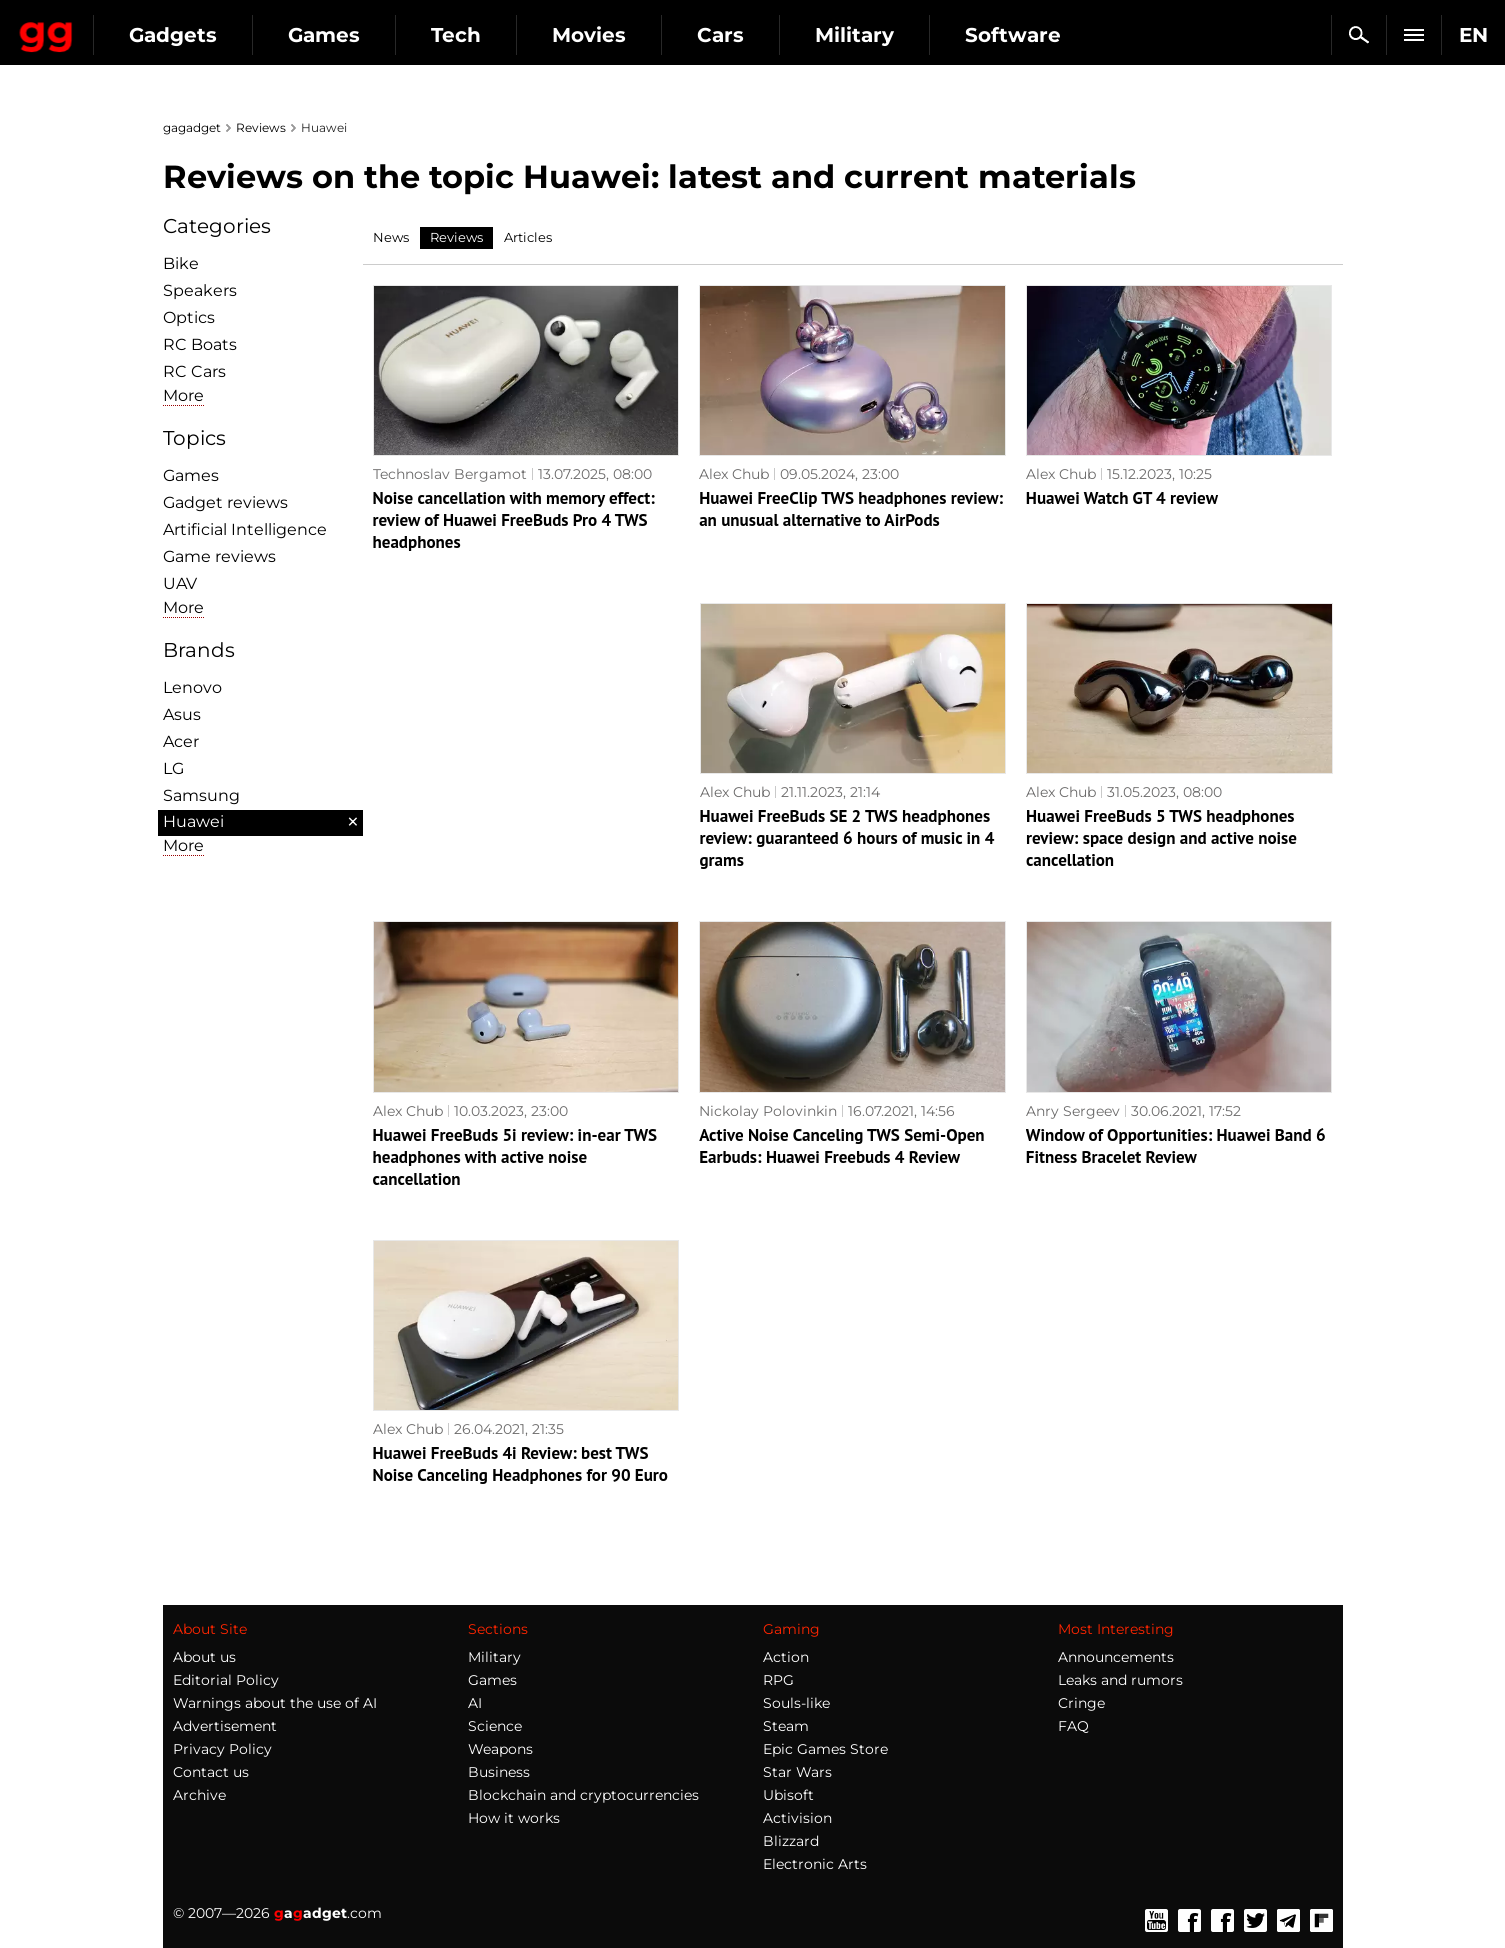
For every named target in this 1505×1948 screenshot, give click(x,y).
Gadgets (349, 35)
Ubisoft (788, 1795)
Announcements (1116, 1657)
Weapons (500, 1749)
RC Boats (200, 344)
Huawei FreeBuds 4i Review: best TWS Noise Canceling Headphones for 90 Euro (520, 1464)
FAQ (1073, 1726)
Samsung (201, 795)
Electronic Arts (815, 1864)
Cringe (1081, 1703)
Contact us (211, 1772)
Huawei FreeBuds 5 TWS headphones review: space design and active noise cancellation (1161, 838)
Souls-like (796, 1703)
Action (786, 1657)
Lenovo (192, 687)
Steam (786, 1726)
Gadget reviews (225, 502)
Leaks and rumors (1120, 1680)
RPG (778, 1680)
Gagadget (134, 26)
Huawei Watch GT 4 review (1122, 498)
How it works (514, 1818)
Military (1030, 35)
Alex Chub (734, 474)
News (391, 237)
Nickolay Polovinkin (768, 1111)
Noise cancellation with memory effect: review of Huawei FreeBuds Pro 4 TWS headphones (514, 520)
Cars (896, 35)
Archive (199, 1795)
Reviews (261, 127)
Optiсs (189, 317)
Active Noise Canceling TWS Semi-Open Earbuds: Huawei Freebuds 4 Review (841, 1146)
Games (500, 35)
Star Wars (797, 1772)
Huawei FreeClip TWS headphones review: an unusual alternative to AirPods (851, 509)
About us (204, 1657)
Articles (528, 237)
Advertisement (225, 1726)
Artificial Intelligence (245, 529)
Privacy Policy (222, 1749)
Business (499, 1772)
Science (495, 1726)
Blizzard (791, 1841)
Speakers (200, 290)
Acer (181, 741)
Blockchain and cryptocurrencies (583, 1795)
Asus (182, 714)
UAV (180, 583)
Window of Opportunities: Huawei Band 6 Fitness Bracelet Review (1176, 1146)
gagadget (192, 127)
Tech (632, 35)
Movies (765, 35)
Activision (797, 1818)
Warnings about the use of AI (275, 1703)
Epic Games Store (825, 1749)
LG (173, 768)
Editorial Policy (226, 1680)
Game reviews (219, 556)
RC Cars (194, 371)
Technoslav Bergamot (450, 474)
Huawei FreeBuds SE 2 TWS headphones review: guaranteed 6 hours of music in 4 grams (847, 838)
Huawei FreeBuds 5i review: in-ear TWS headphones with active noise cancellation (515, 1157)
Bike (181, 263)
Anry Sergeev (1073, 1111)
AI (475, 1703)
